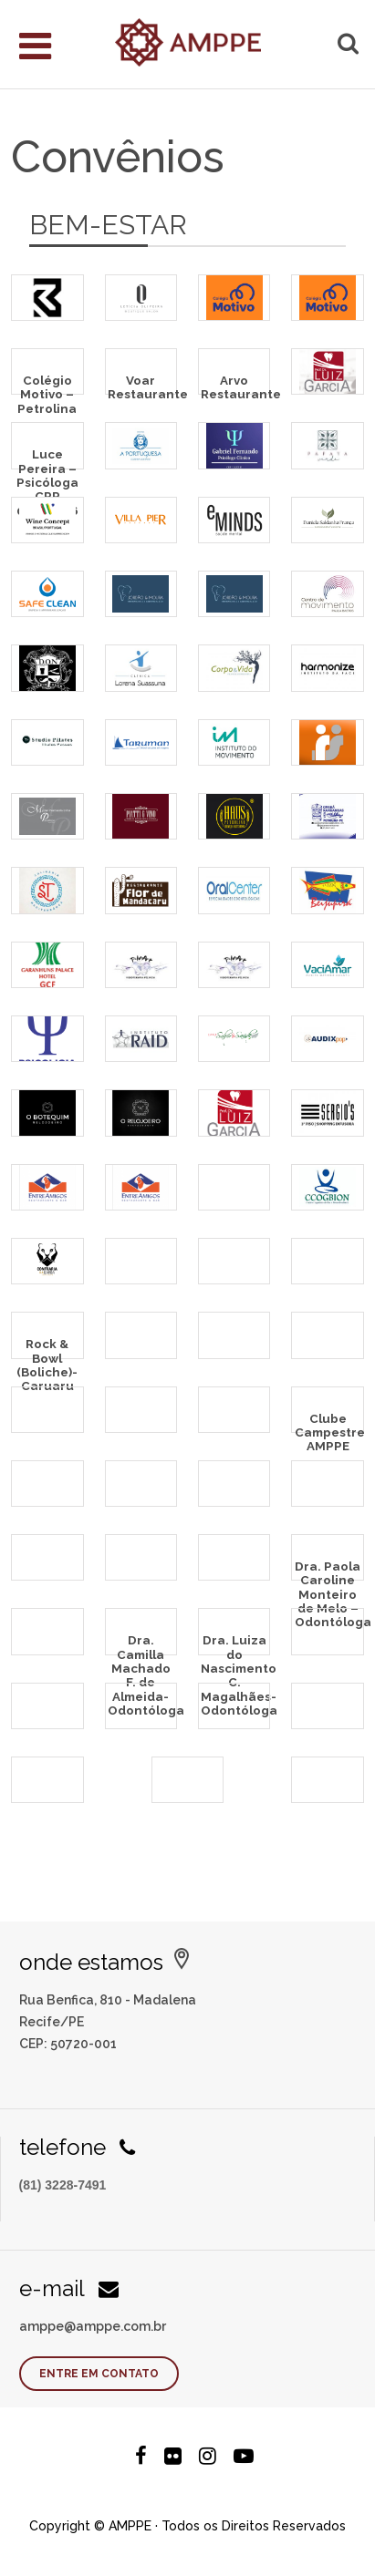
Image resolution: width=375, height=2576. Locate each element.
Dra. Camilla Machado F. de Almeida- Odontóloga (142, 1643)
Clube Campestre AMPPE (329, 1421)
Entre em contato (99, 2373)
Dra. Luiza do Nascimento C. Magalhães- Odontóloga (235, 1643)
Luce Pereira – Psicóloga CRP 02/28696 (47, 457)
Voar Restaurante (142, 383)
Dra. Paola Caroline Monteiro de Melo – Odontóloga (329, 1569)
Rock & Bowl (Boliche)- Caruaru (47, 1346)
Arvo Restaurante (235, 383)
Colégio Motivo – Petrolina (47, 383)
